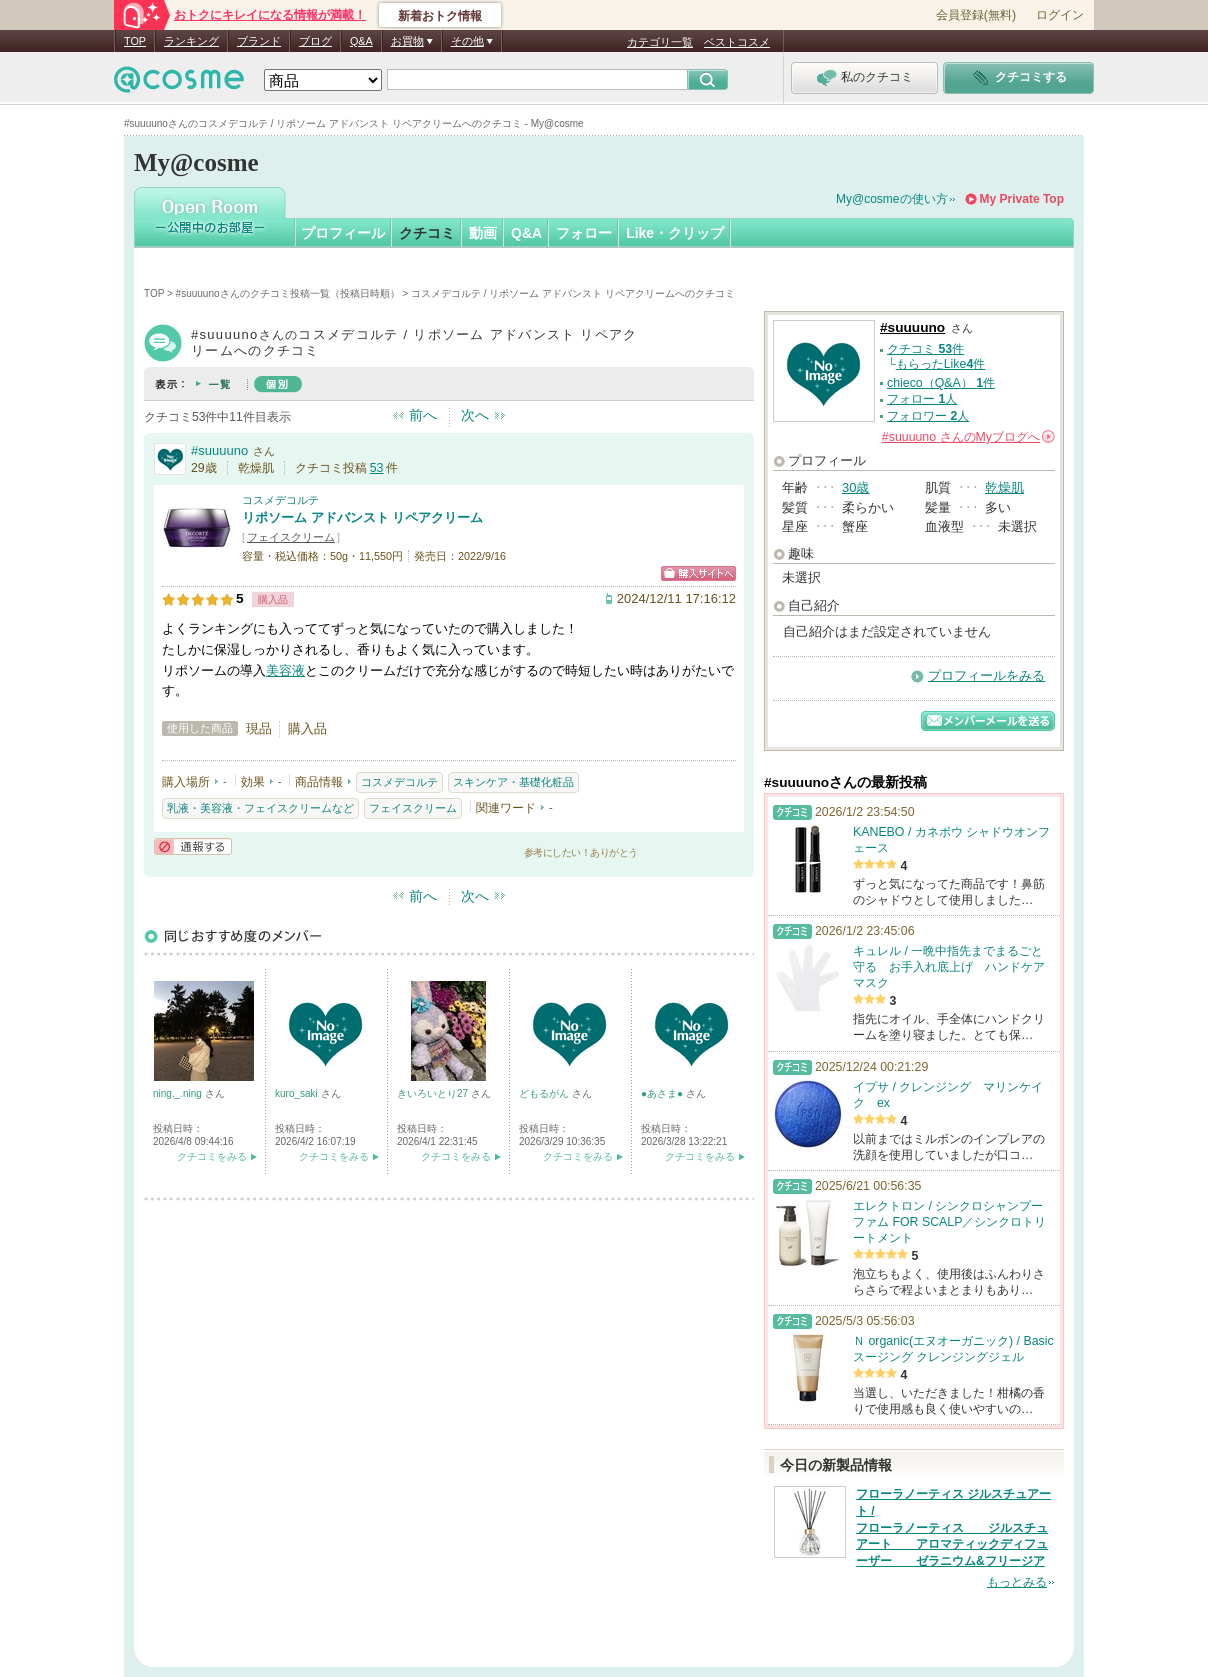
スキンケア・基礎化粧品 (513, 782)
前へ (423, 415)
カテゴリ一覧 (660, 42)
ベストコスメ (737, 42)
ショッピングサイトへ (698, 573)
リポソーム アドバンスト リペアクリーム (362, 517)
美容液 (285, 670)
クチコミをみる (212, 1156)
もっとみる (1017, 1582)
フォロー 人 (922, 399)
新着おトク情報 (440, 16)
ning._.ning (179, 1093)
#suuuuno (219, 450)
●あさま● (663, 1093)
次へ (475, 415)
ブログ (315, 41)
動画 (483, 233)
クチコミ (427, 233)
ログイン (1060, 15)
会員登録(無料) (976, 15)
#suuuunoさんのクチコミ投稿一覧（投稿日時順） (288, 293)
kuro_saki (298, 1093)
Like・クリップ (675, 233)
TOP (135, 41)
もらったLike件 (941, 364)
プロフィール (343, 233)
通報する (193, 846)
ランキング (191, 41)
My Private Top (1022, 199)
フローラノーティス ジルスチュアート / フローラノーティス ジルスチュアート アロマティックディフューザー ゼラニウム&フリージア (953, 1527)
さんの (968, 437)
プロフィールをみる (986, 675)
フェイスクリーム (291, 537)
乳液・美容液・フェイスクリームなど (260, 808)
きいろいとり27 (434, 1093)
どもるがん (545, 1093)
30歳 (855, 487)
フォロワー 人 (928, 416)
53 (377, 468)
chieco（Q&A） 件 (941, 383)
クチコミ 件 (925, 349)
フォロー (584, 233)
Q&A (361, 41)
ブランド (259, 41)
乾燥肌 (1004, 487)
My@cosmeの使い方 (892, 199)
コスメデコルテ (280, 500)
